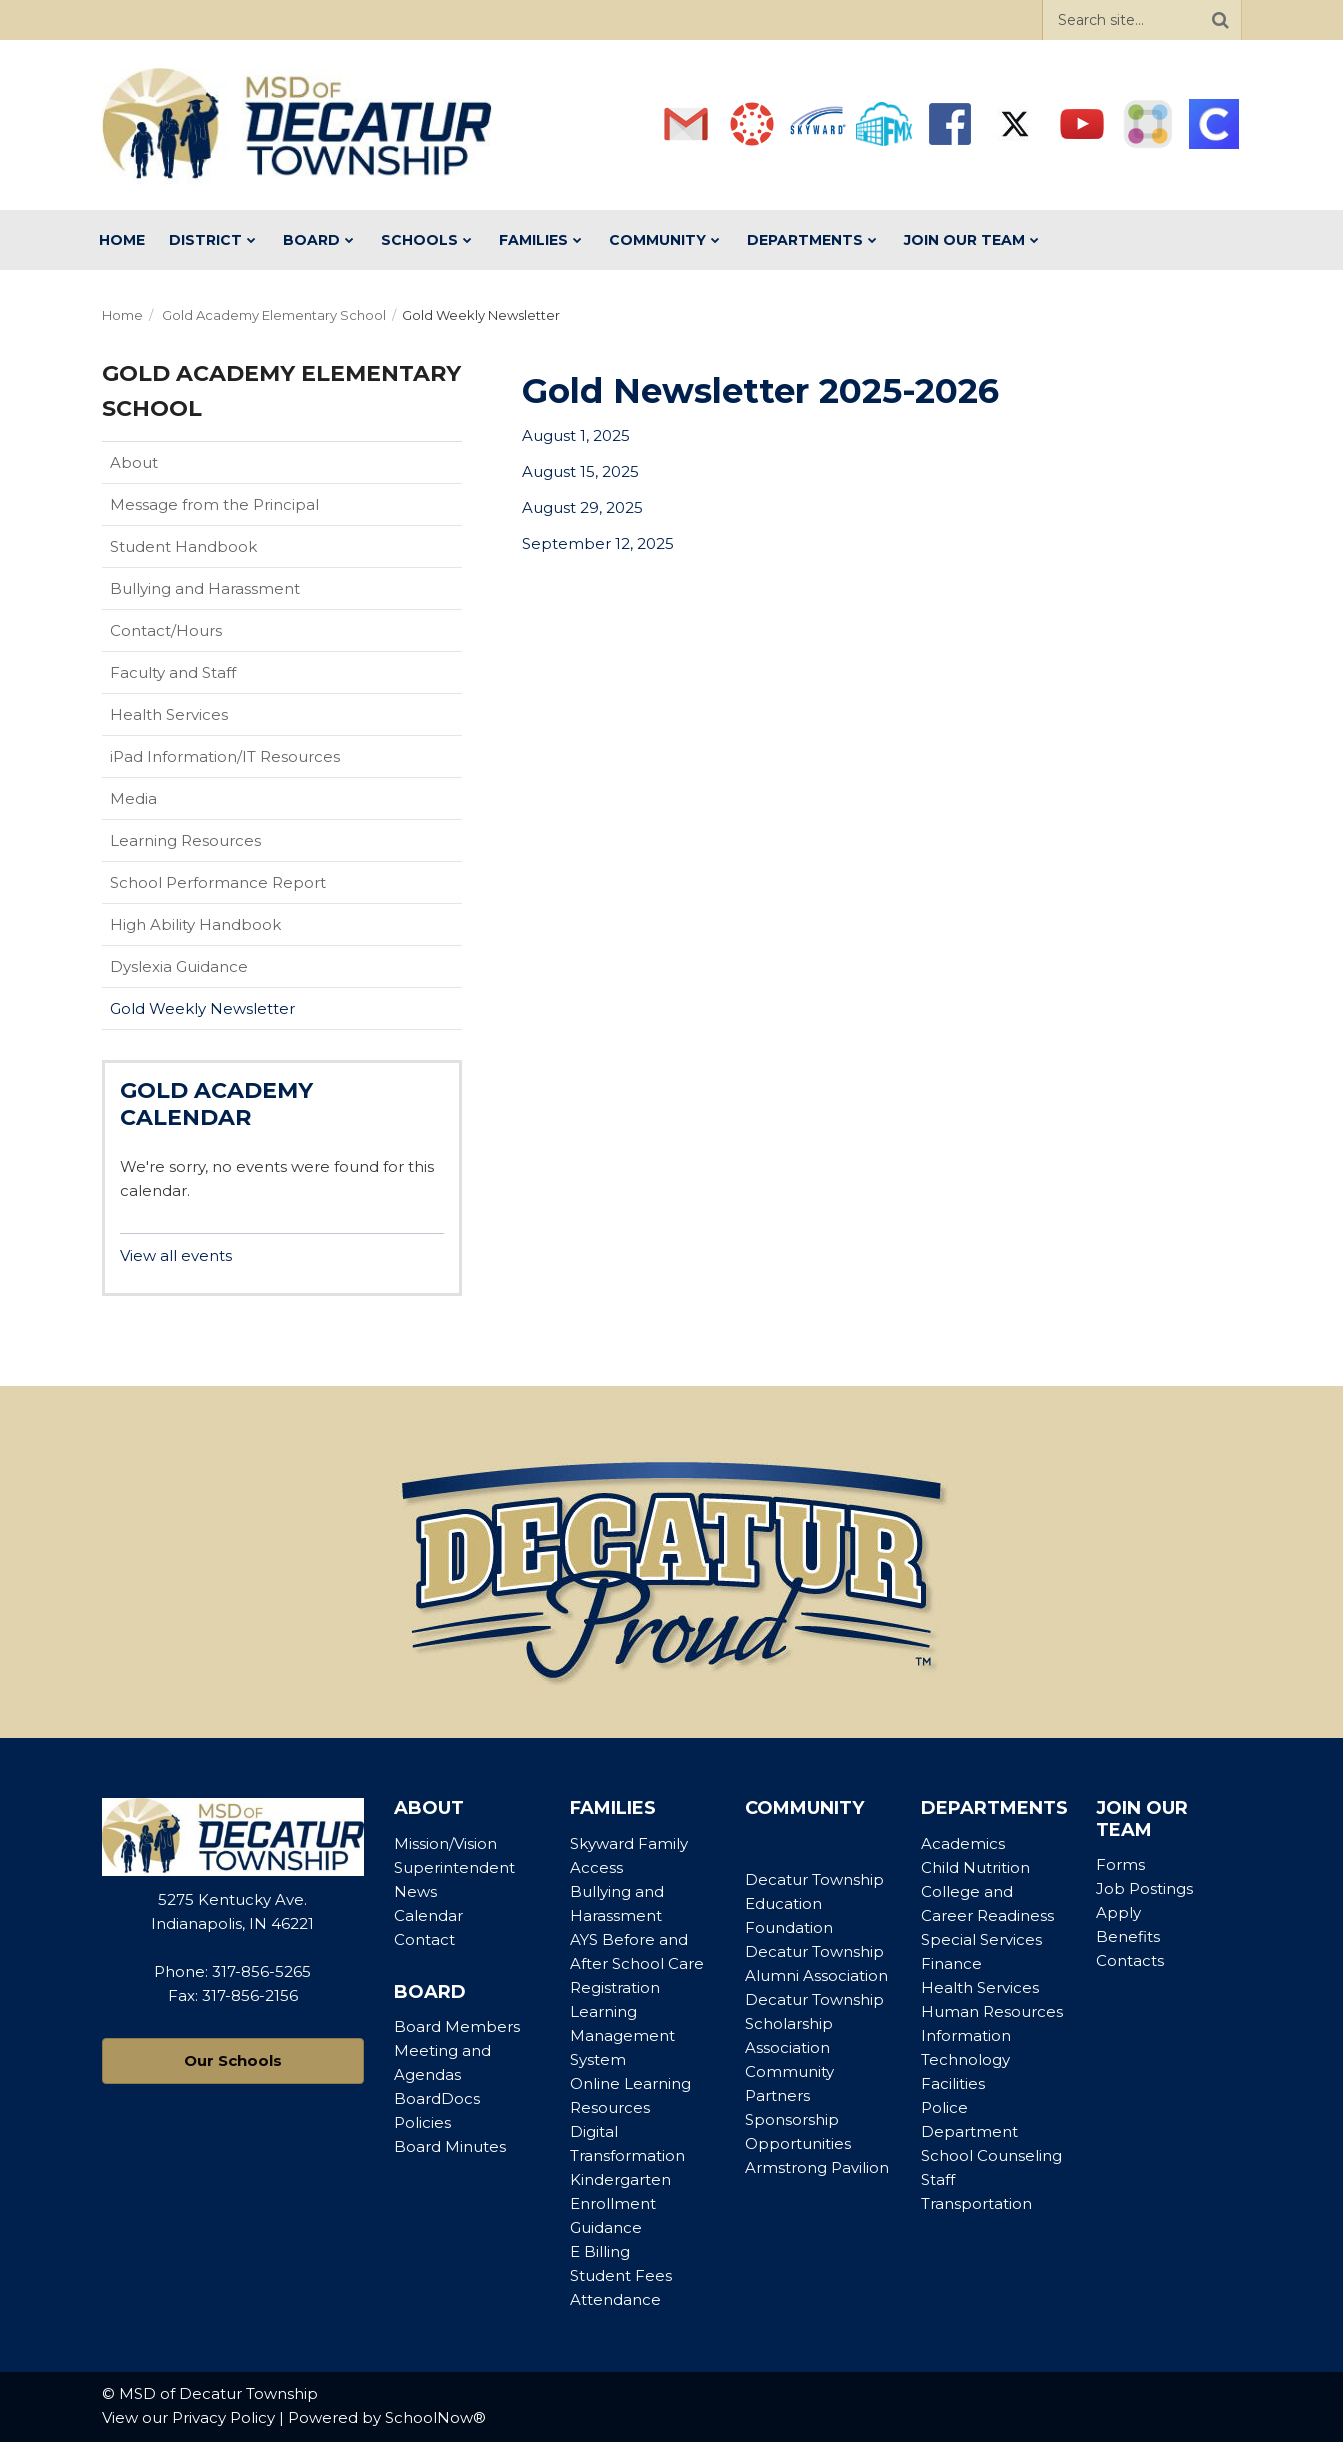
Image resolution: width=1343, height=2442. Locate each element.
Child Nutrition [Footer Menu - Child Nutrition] (975, 1867)
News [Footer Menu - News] (415, 1891)
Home (122, 315)
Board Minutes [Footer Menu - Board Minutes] (450, 2146)
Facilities (953, 2083)
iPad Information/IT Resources (225, 756)
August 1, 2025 (576, 435)
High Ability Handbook (195, 924)
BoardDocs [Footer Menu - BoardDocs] (437, 2098)
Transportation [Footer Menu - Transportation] (976, 2203)
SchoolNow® (435, 2417)
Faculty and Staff (173, 672)
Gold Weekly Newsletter (202, 1008)
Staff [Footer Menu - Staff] (938, 2179)
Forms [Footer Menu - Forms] (1120, 1864)
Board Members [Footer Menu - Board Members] (457, 2026)
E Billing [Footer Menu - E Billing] (600, 2251)
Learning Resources (185, 840)
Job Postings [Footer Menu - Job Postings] (1144, 1888)
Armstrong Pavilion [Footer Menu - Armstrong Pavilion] (817, 2167)
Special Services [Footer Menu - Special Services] (981, 1939)
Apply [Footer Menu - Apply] (1118, 1912)
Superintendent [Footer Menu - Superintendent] (454, 1867)
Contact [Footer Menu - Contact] (424, 1939)
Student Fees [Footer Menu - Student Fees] (621, 2275)
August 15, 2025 (580, 471)
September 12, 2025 (598, 543)
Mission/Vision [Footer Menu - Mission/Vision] (445, 1843)
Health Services (169, 714)
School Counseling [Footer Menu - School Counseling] (991, 2155)
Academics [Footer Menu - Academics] (963, 1843)
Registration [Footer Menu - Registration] (615, 1987)
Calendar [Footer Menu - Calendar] (428, 1915)
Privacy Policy (223, 2417)
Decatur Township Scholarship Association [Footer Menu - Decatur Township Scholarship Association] (814, 2023)
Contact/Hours (166, 630)
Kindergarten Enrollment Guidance (620, 2203)
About (134, 462)
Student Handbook (215, 551)
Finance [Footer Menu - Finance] (951, 1963)
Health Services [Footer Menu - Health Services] (980, 1987)
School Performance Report (249, 887)
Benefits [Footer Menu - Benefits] (1128, 1936)
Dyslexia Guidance (179, 966)
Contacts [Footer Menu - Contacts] (1130, 1960)
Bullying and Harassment (205, 588)
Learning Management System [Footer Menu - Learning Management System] (622, 2035)
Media (133, 798)
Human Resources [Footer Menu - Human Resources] (992, 2011)
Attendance (615, 2299)
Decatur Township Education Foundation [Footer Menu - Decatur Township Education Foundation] (814, 1903)
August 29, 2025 (582, 507)
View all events (176, 1255)
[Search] (1221, 20)
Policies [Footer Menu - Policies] (422, 2122)
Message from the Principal (214, 504)
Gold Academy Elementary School (274, 315)
